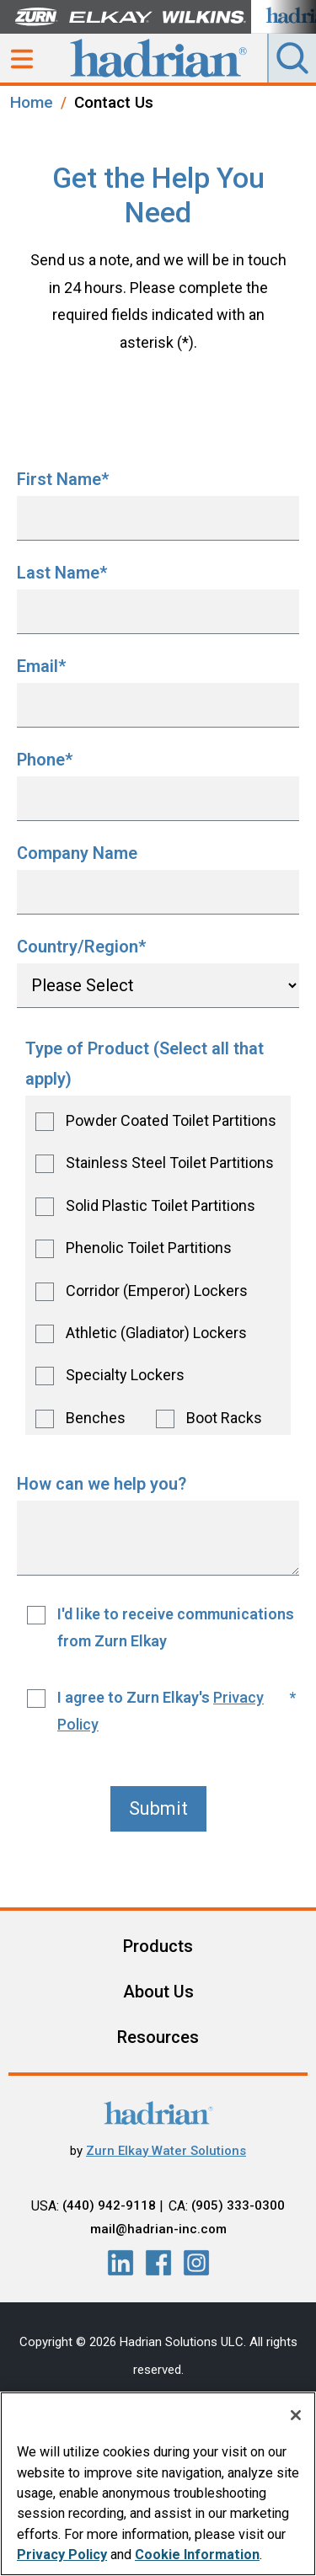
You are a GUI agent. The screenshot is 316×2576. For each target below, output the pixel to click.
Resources (158, 2037)
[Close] (295, 2415)
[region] (158, 2484)
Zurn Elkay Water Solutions (166, 2150)
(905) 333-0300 (238, 2205)
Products (158, 1946)
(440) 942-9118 (109, 2205)
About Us (158, 1991)
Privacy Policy (62, 2555)
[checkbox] (158, 1265)
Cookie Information (197, 2555)
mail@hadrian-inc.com (158, 2229)
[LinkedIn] (120, 2262)
